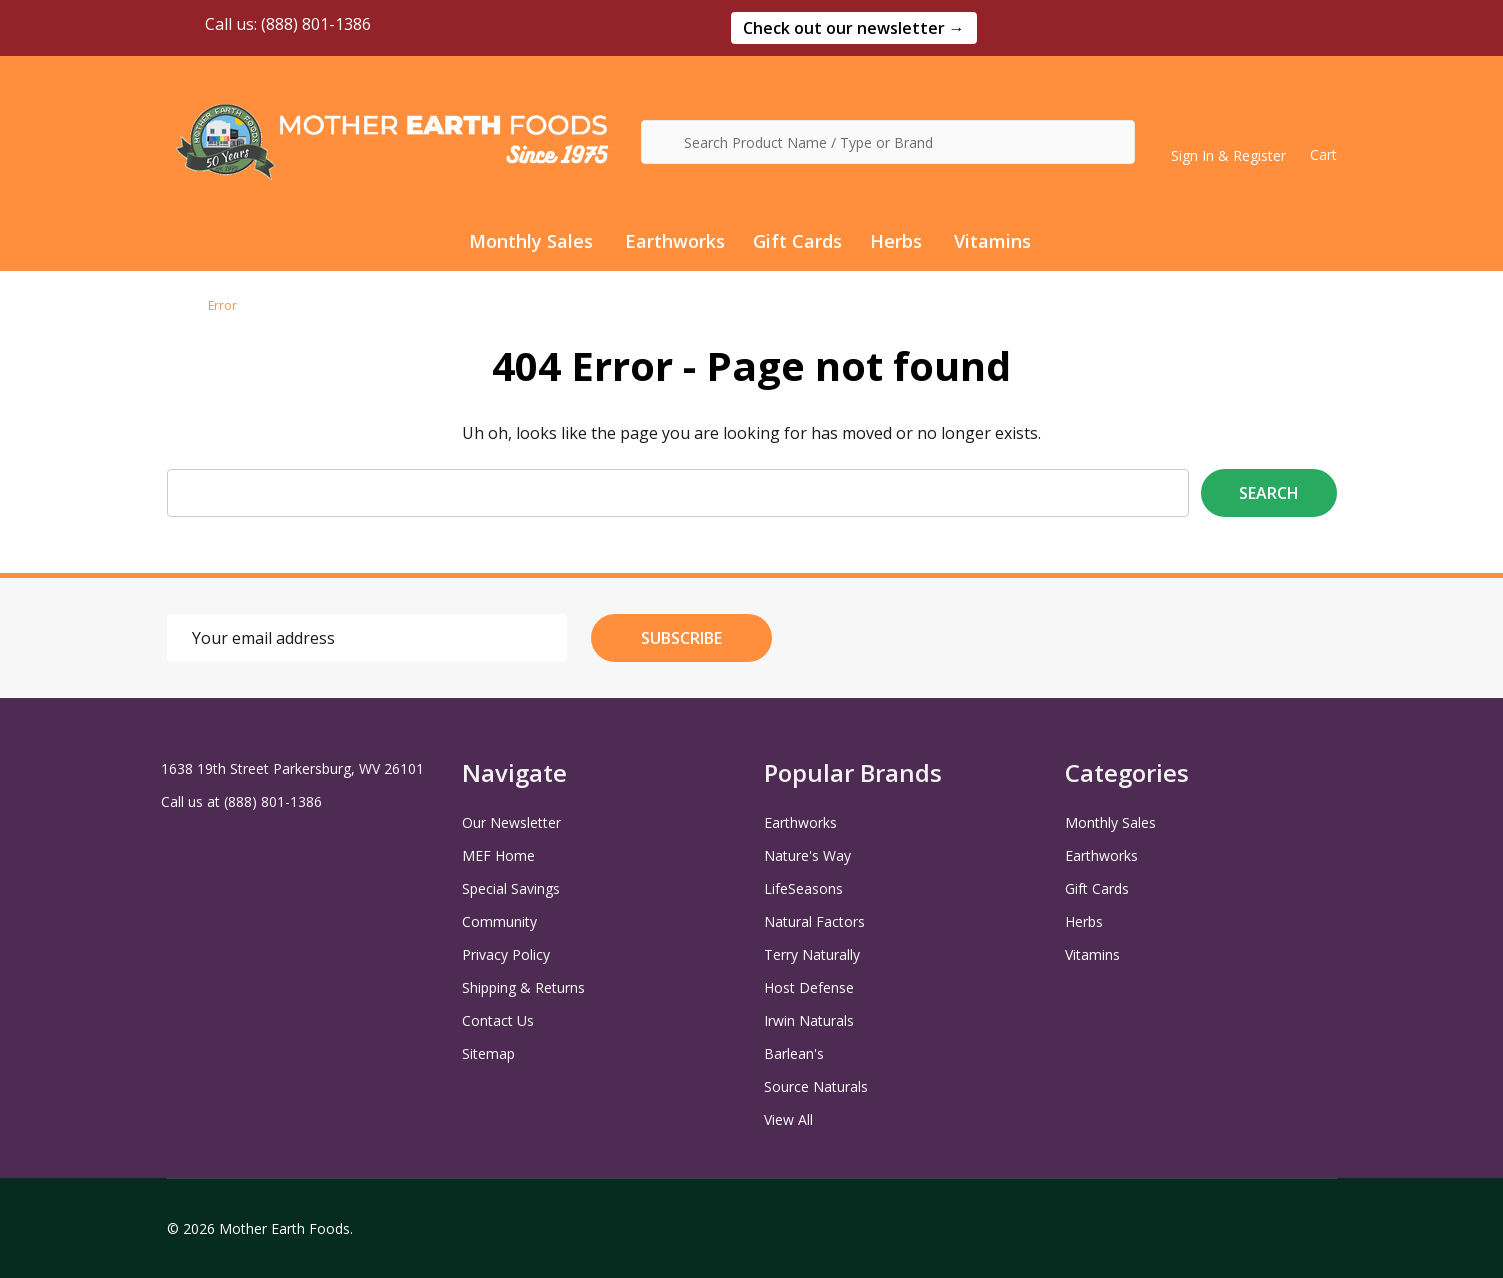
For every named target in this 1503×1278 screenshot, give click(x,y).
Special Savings (511, 888)
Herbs (896, 241)
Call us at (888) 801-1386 (241, 801)
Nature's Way (807, 855)
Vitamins (992, 241)
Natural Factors (814, 921)
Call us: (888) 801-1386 (269, 24)
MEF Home (498, 855)
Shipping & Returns (523, 987)
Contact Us (498, 1020)
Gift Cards (797, 241)
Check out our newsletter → (854, 28)
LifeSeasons (803, 888)
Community (499, 921)
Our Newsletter (511, 822)
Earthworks (675, 241)
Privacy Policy (506, 954)
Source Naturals (816, 1086)
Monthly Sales (531, 241)
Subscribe (681, 638)
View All (788, 1119)
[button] (854, 28)
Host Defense (809, 987)
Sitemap (488, 1053)
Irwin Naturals (809, 1020)
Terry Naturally (812, 954)
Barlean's (794, 1053)
